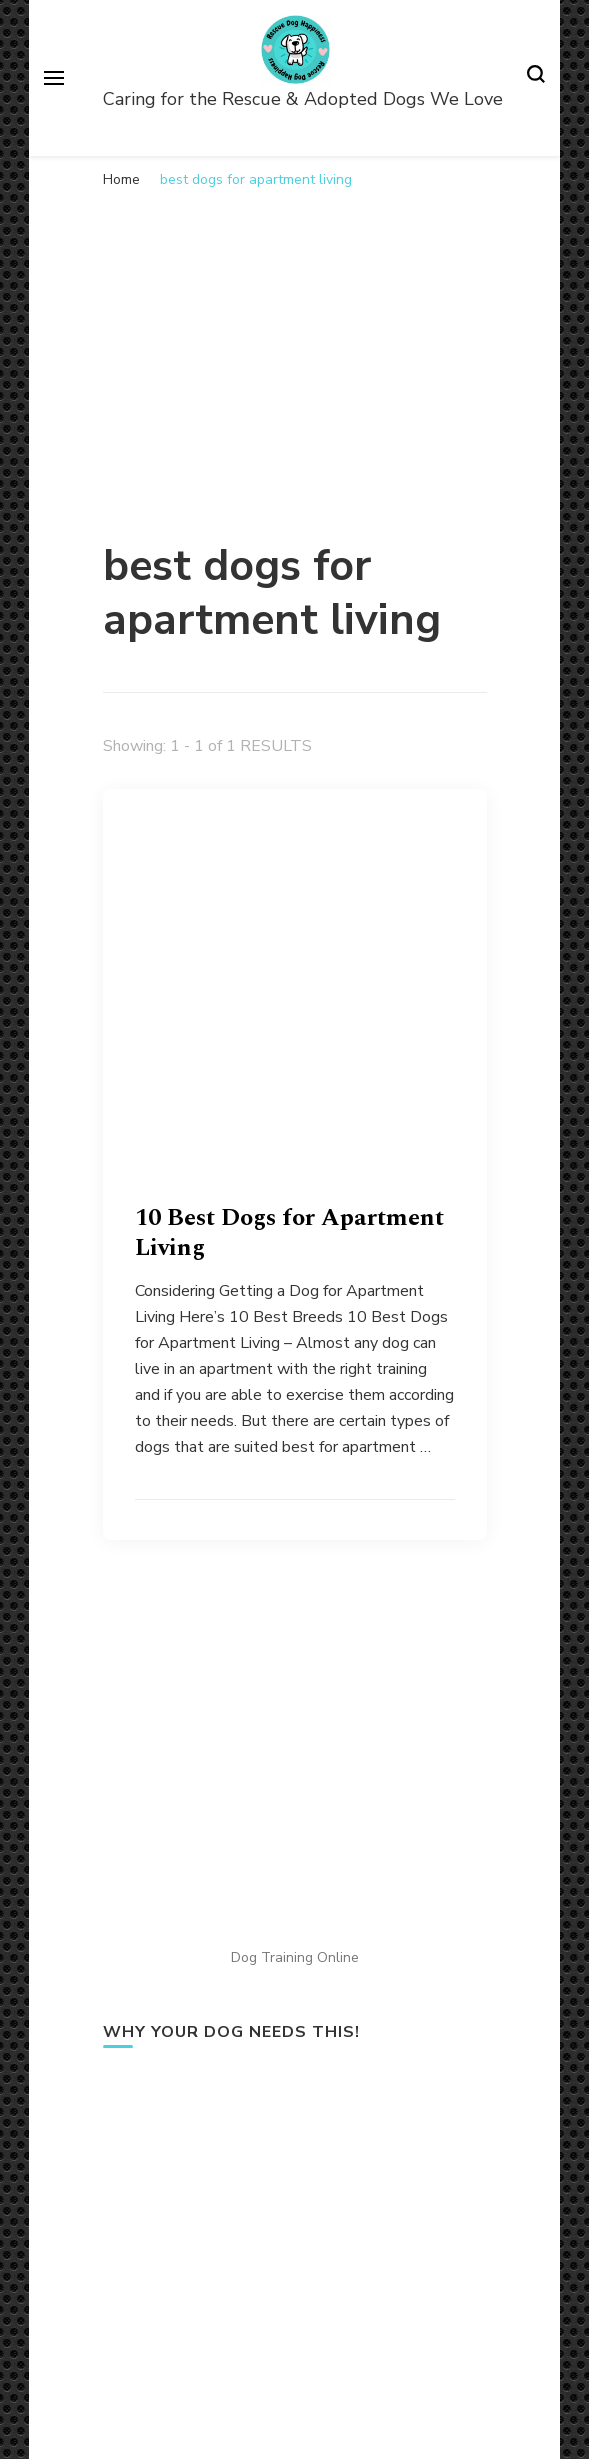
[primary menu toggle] (54, 78)
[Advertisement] (295, 350)
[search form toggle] (536, 77)
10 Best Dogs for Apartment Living (289, 1233)
